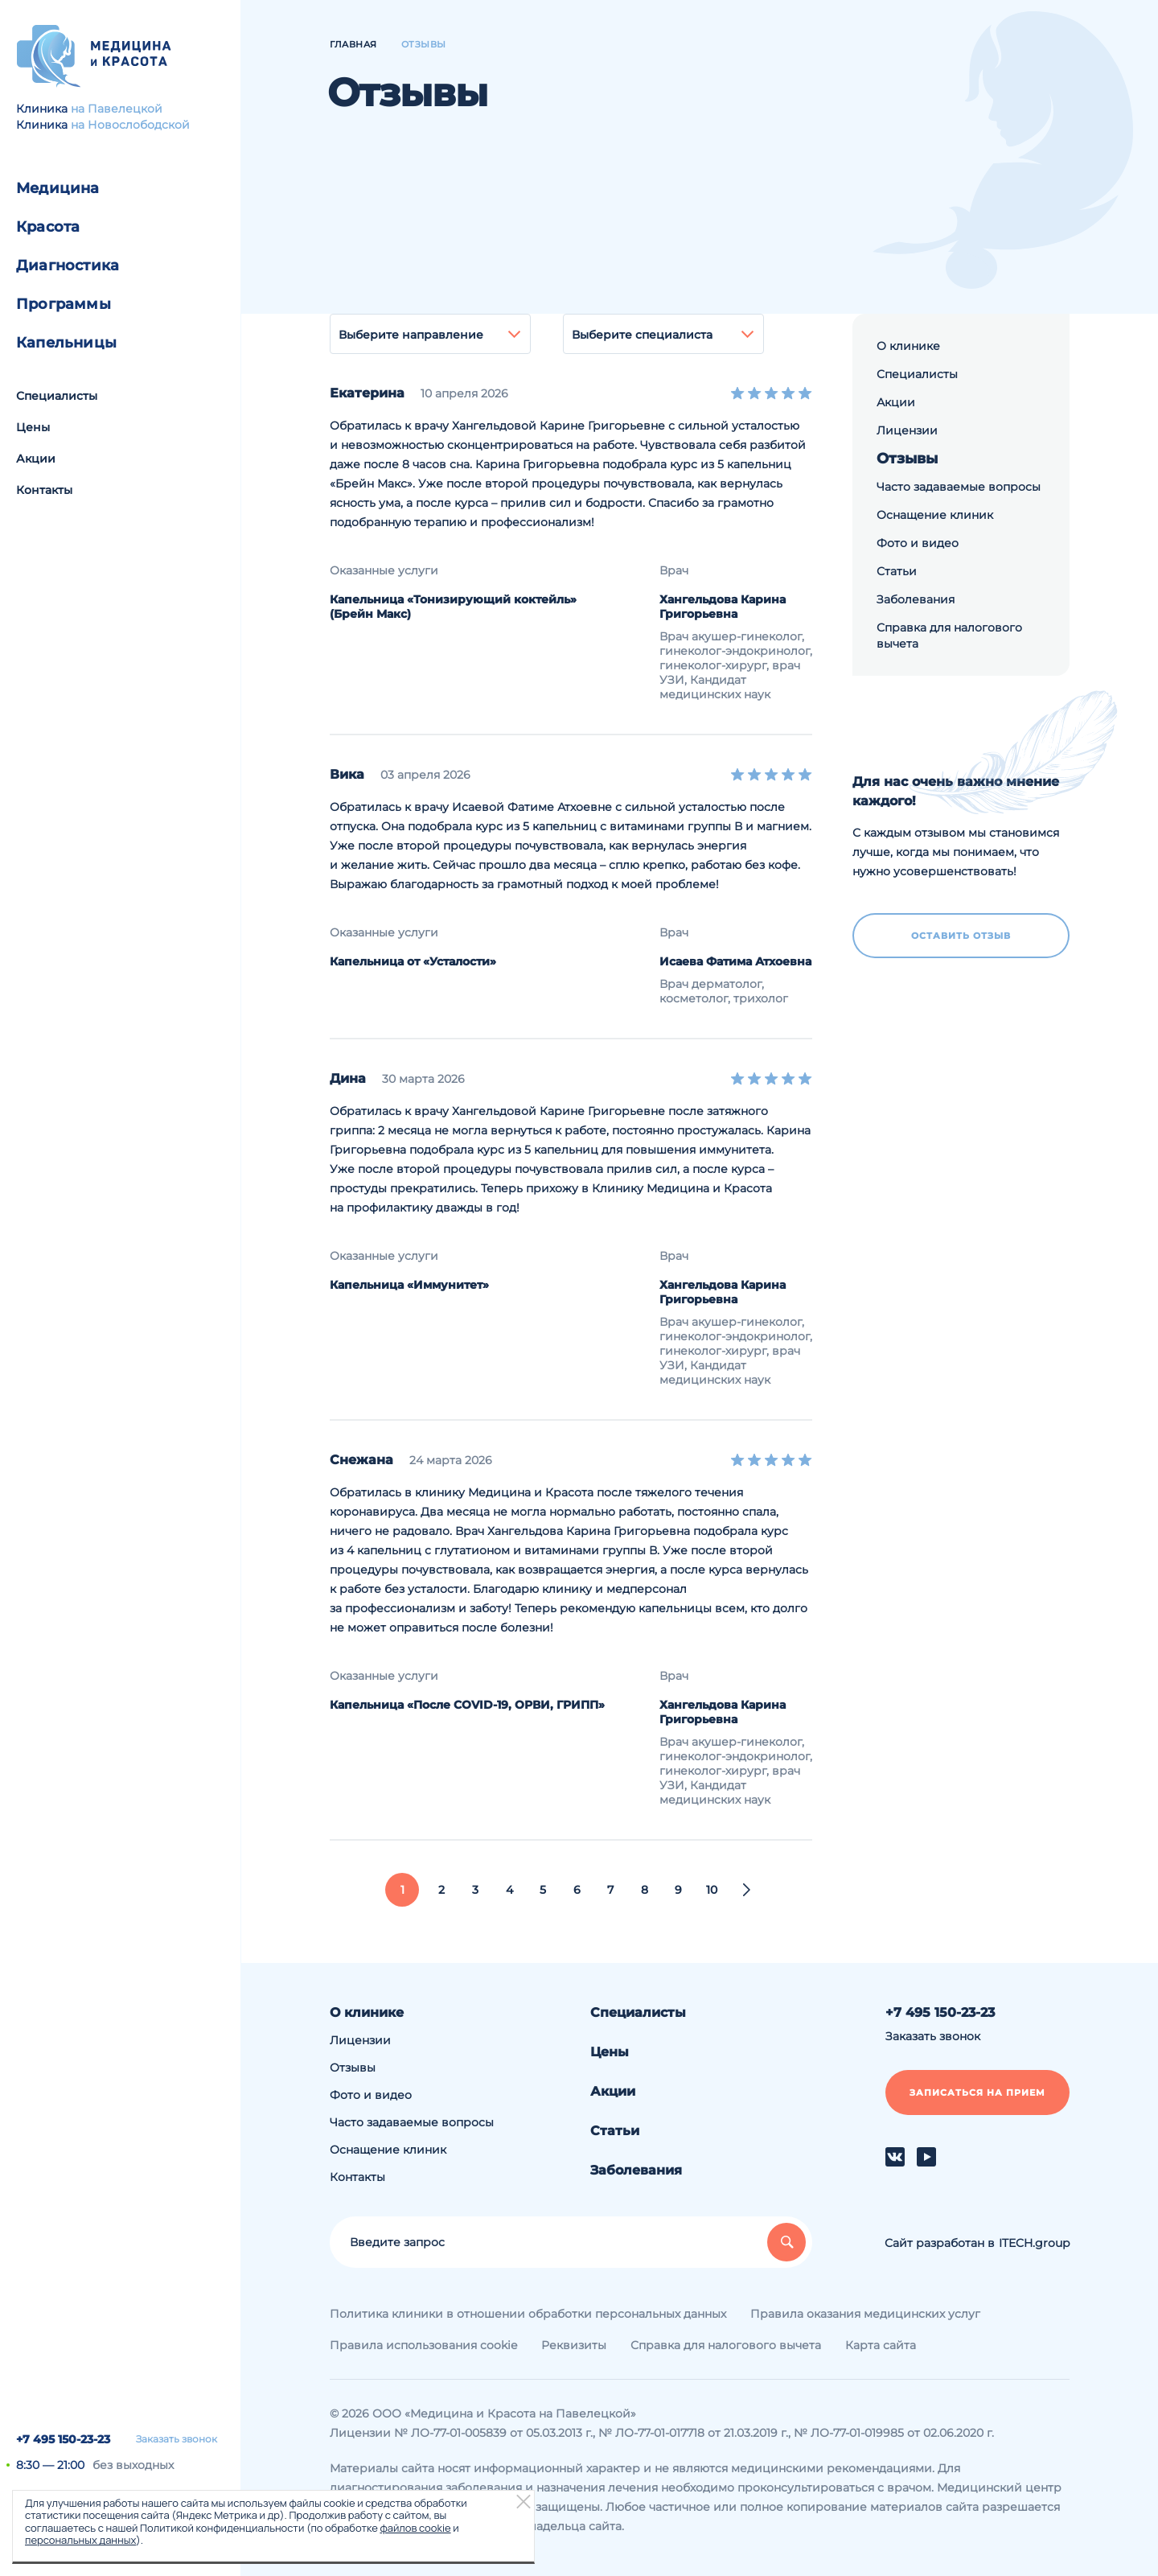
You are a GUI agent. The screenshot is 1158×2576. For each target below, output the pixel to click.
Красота (48, 227)
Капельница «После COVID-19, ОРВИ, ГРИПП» (467, 1704)
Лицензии (907, 430)
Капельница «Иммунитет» (409, 1285)
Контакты (44, 490)
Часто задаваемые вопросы (959, 486)
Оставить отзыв (961, 935)
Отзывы (907, 459)
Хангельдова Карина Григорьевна (722, 606)
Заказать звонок (176, 2439)
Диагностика (67, 265)
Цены (33, 427)
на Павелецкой (116, 108)
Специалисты (56, 395)
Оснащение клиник (935, 515)
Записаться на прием (977, 2092)
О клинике (908, 346)
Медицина (58, 188)
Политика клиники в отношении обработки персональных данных (528, 2313)
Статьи (897, 571)
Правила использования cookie (423, 2345)
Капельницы (66, 342)
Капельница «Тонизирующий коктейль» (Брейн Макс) (453, 606)
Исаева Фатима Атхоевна (735, 961)
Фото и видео (918, 543)
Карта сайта (880, 2345)
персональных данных (80, 2540)
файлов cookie (415, 2527)
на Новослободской (130, 124)
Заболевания (916, 599)
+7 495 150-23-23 (63, 2439)
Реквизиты (573, 2345)
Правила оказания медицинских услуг (865, 2313)
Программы (63, 304)
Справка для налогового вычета (949, 635)
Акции (35, 458)
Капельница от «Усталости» (413, 961)
